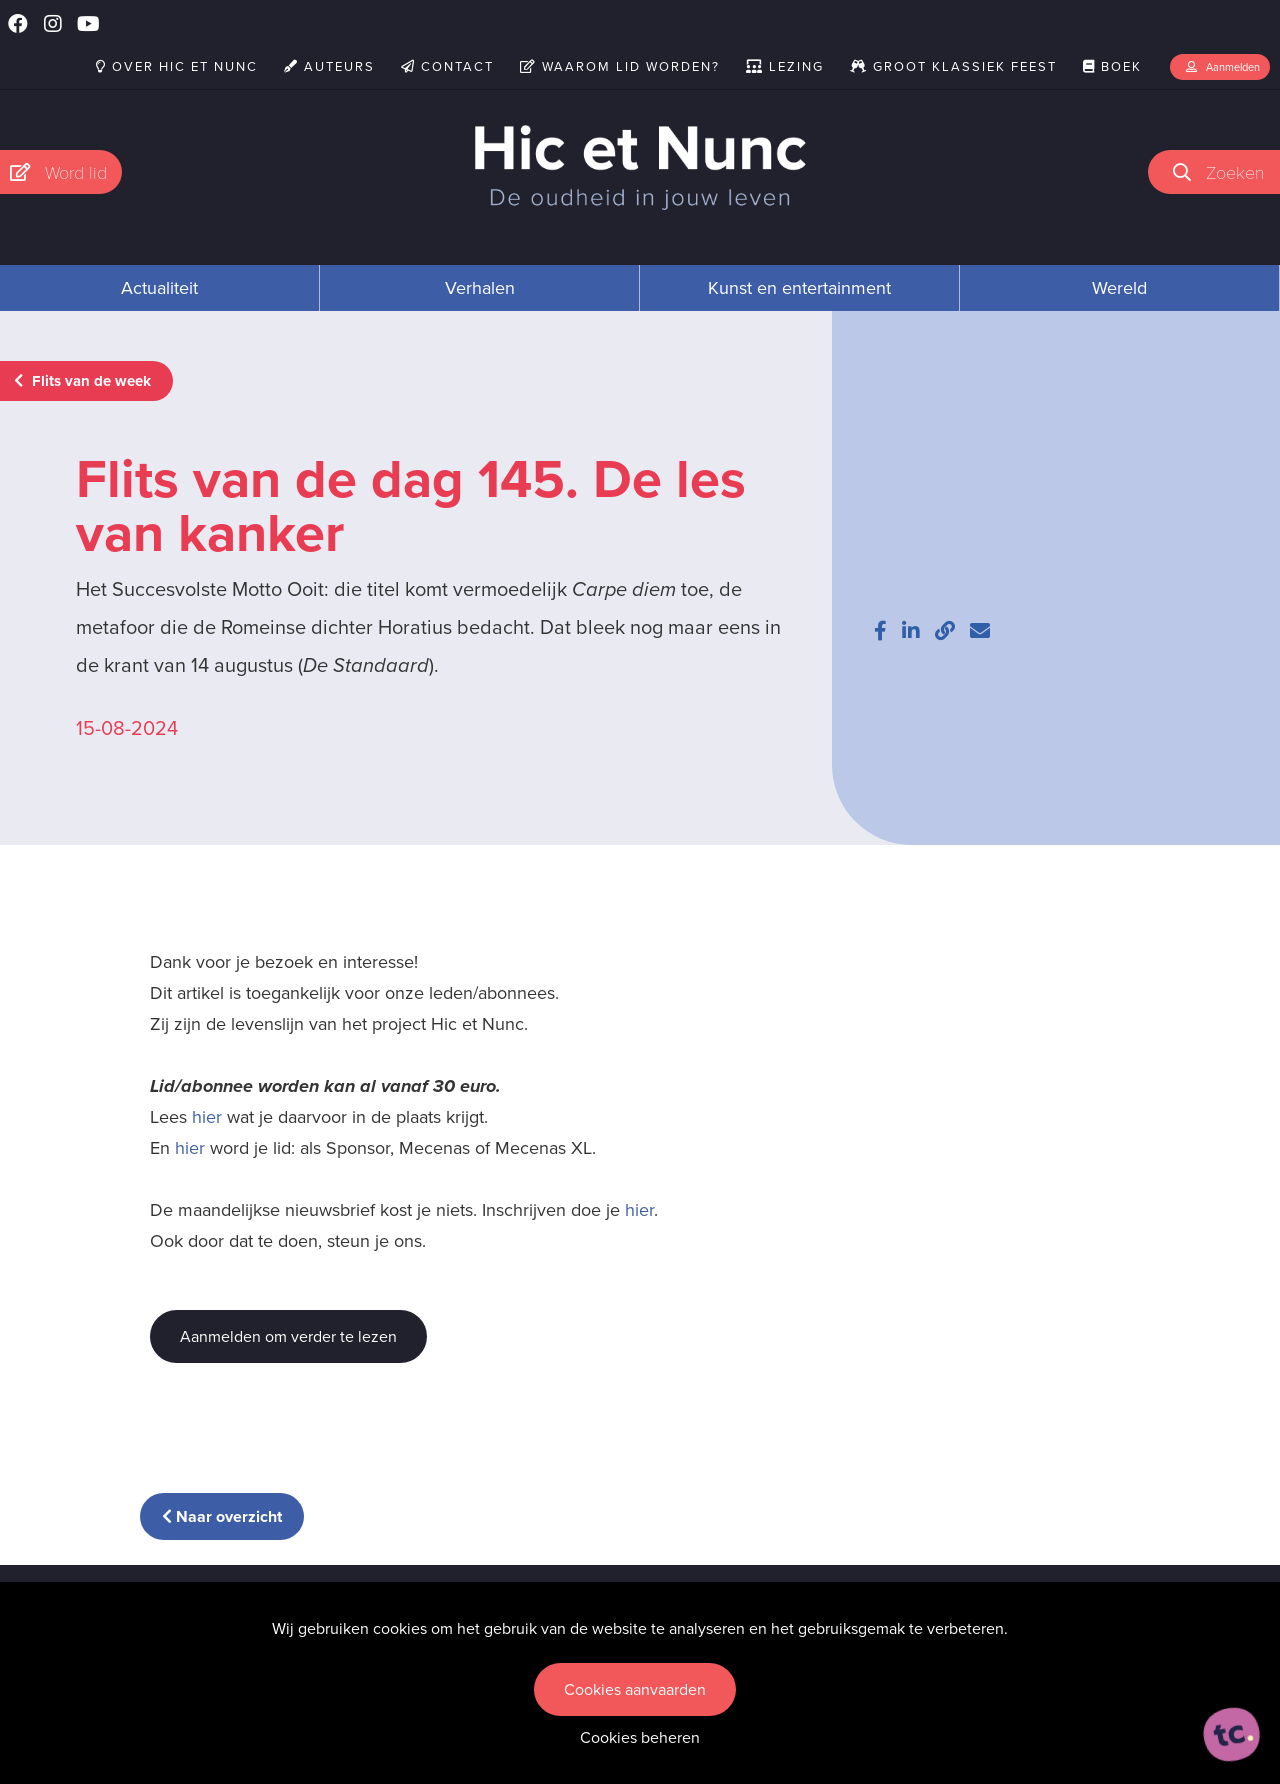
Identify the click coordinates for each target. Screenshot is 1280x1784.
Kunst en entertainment (799, 288)
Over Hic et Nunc (177, 66)
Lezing (785, 66)
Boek (1112, 66)
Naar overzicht (222, 1516)
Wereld (1119, 288)
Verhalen (480, 288)
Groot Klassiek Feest (953, 66)
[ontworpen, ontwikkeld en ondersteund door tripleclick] (1232, 1735)
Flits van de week (82, 381)
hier (207, 1117)
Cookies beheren (640, 1737)
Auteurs (329, 66)
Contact (447, 66)
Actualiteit (159, 288)
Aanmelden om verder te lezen (288, 1336)
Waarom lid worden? (620, 66)
